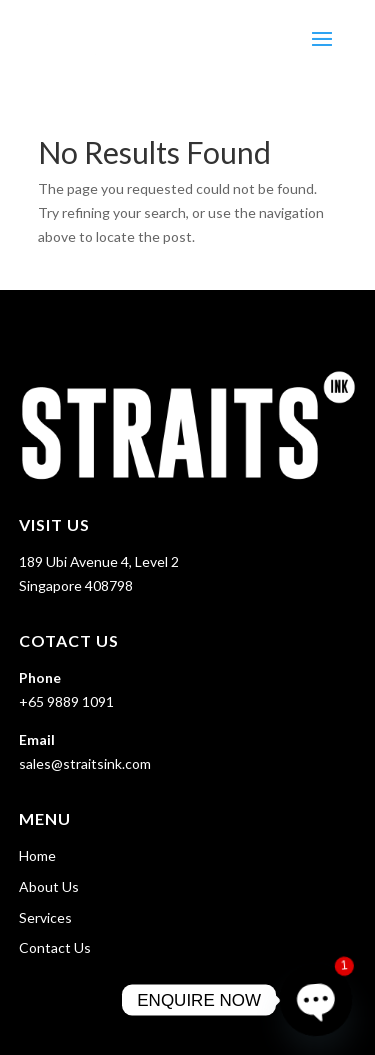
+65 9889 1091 (66, 701)
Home (37, 855)
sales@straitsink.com (85, 763)
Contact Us (55, 947)
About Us (49, 886)
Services (45, 917)
